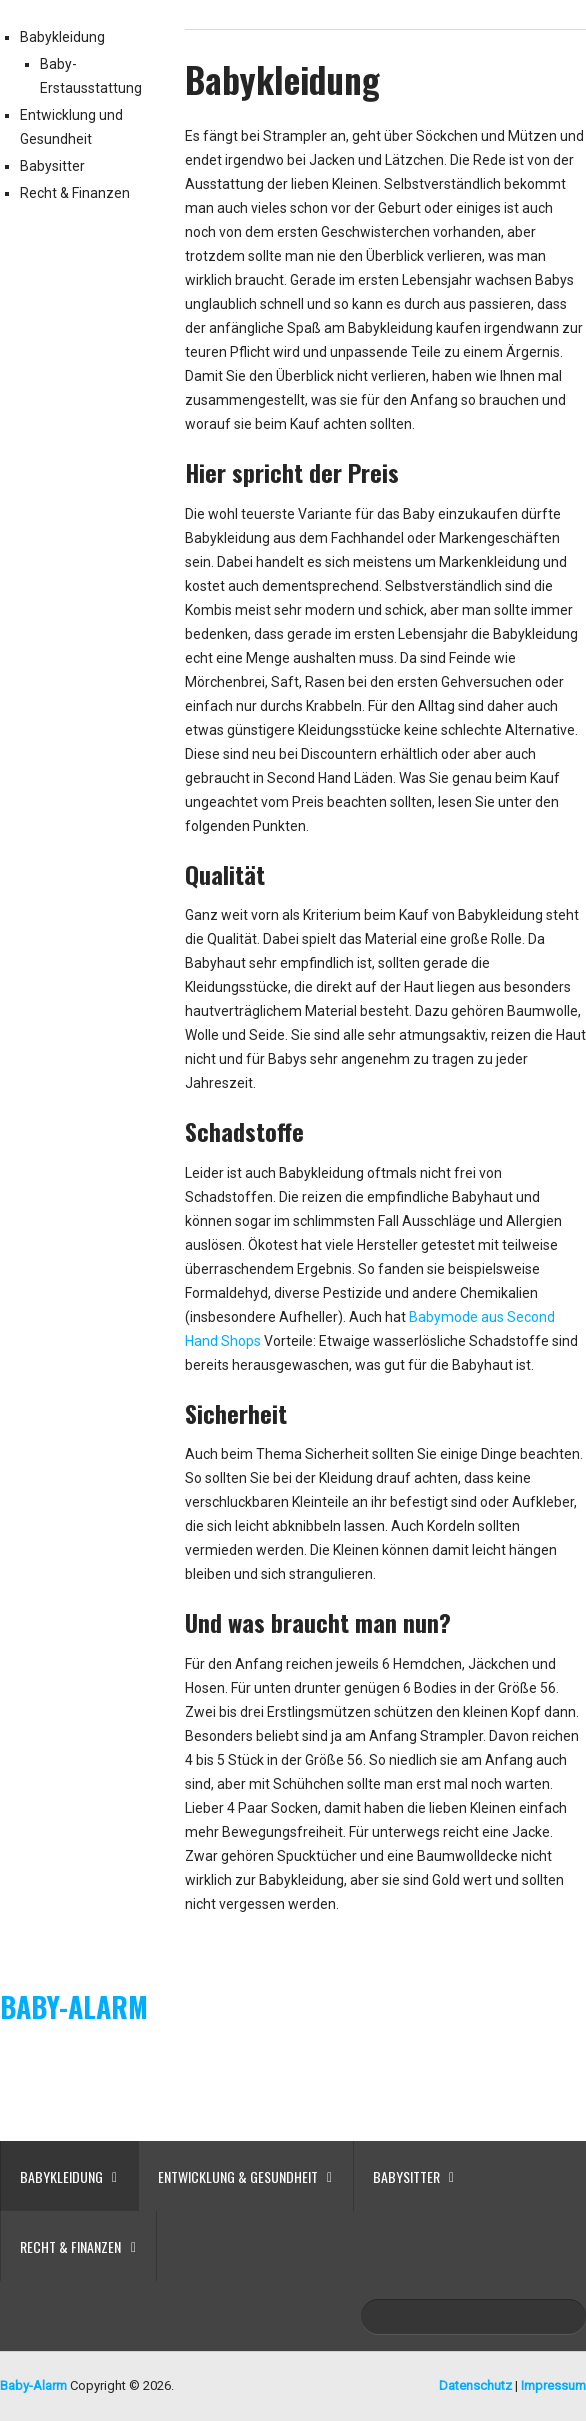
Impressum (553, 2385)
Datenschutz (475, 2385)
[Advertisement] (293, 2089)
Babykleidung (62, 37)
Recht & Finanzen (75, 193)
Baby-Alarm (74, 2007)
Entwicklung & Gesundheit (238, 2176)
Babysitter (52, 166)
